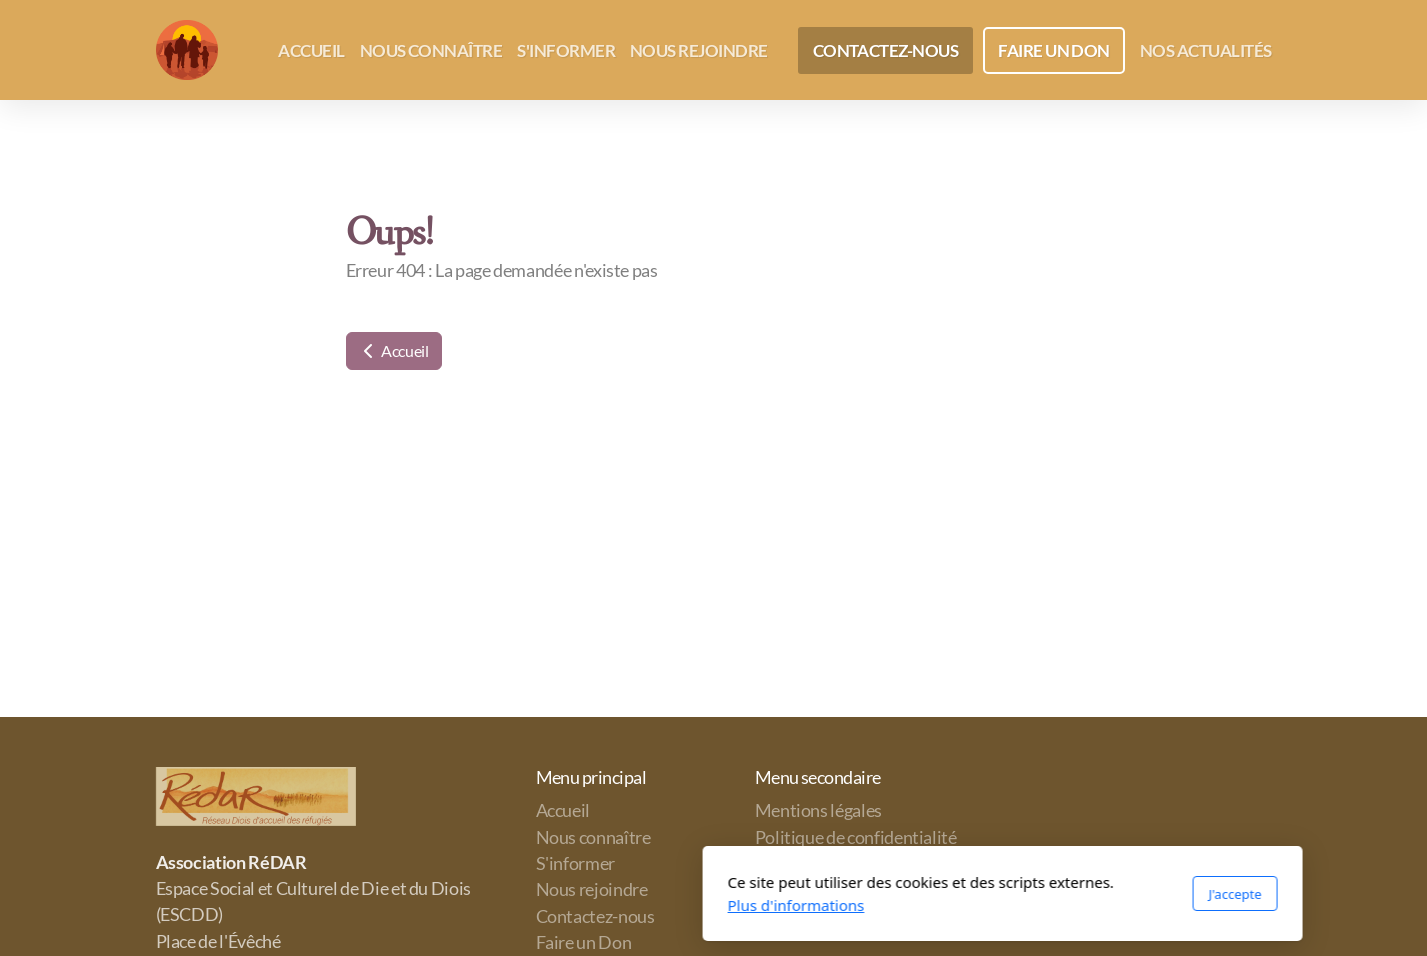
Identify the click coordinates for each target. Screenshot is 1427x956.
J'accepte (945, 894)
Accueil (394, 350)
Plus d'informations (507, 905)
